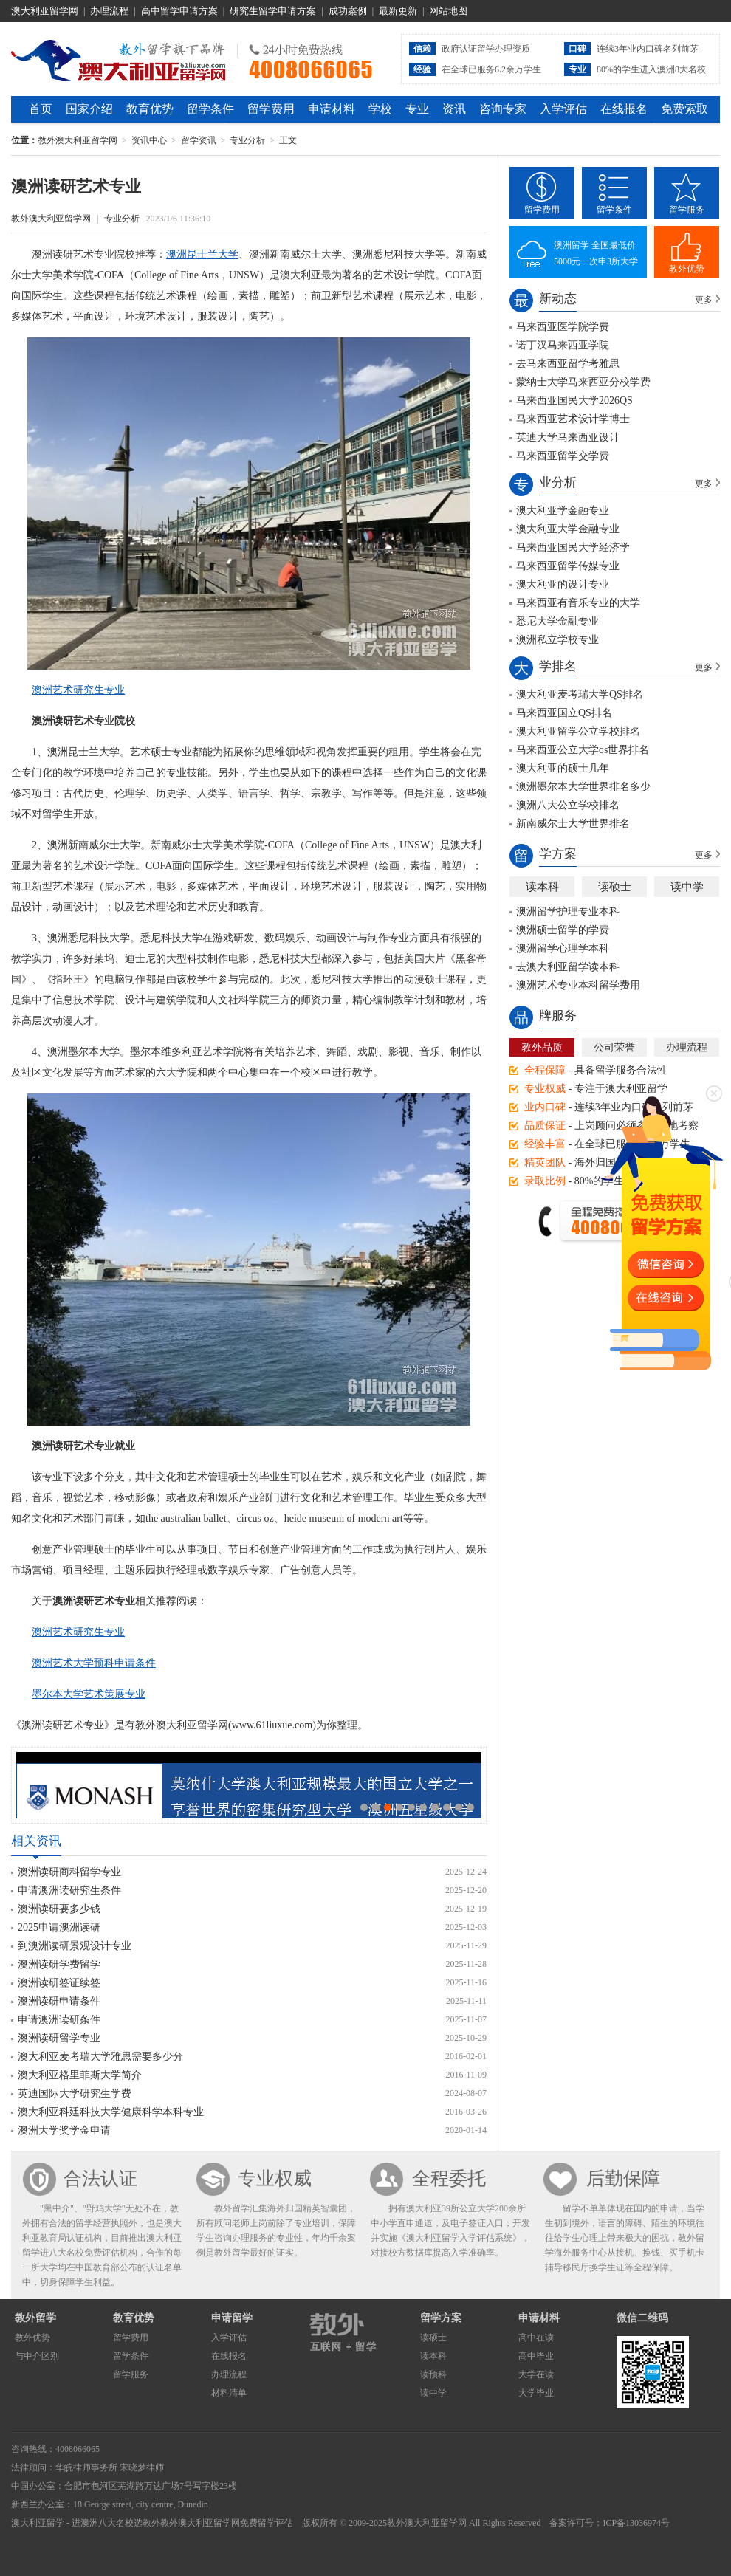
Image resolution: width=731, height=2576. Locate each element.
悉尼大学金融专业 (557, 621)
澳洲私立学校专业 (557, 639)
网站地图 (448, 10)
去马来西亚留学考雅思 (568, 363)
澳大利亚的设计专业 (562, 584)
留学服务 (686, 210)
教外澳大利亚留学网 (118, 58)
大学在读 (536, 2374)
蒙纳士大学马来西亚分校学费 (583, 382)
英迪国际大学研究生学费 (74, 2093)
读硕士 (614, 887)
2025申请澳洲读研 (59, 1927)
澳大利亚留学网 (44, 10)
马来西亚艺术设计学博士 (573, 419)
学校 (380, 109)
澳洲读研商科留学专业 (69, 1872)
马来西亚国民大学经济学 (573, 547)
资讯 (454, 109)
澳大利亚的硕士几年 (562, 768)
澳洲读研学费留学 (59, 1964)
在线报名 (624, 109)
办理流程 (109, 10)
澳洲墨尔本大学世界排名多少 (583, 786)
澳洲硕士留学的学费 (562, 929)
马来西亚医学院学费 (562, 326)
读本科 (542, 887)
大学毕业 (536, 2393)
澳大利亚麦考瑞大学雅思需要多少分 (100, 2056)
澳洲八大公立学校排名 (568, 805)
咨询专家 (502, 109)
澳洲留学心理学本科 (562, 948)
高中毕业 (536, 2356)
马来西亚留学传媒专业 (568, 565)
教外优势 (686, 269)
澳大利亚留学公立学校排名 (578, 731)
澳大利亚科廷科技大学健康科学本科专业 (111, 2112)
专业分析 (247, 140)
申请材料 (331, 109)
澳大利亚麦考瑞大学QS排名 (579, 694)
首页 (40, 109)
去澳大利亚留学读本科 (568, 966)
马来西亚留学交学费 (562, 455)
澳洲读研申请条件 (59, 2001)
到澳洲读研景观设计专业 (74, 1945)
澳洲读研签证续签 (59, 1982)
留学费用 (271, 109)
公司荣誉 (614, 1047)
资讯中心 (149, 140)
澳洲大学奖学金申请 (64, 2130)
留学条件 (210, 109)
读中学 (687, 887)
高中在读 (536, 2337)
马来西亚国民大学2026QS (574, 400)
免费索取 (684, 109)
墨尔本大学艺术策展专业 (88, 1694)
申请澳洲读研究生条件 (69, 1890)
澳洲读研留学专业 (59, 2038)
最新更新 (398, 10)
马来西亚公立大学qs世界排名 (582, 749)
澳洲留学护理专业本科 (568, 911)
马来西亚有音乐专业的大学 (578, 602)
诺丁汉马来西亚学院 (562, 345)
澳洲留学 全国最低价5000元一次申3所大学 (596, 253)
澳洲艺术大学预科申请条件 (94, 1663)
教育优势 (150, 109)
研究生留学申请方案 (273, 10)
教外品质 (542, 1047)
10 (470, 1807)
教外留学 (35, 2317)
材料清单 (229, 2393)
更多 (704, 300)
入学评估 (563, 109)
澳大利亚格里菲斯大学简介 (80, 2075)
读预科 (433, 2374)
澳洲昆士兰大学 (202, 254)
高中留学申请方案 (179, 10)
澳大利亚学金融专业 (562, 510)
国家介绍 (89, 109)
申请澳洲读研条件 (59, 2019)
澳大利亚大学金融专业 (568, 529)
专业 (417, 109)
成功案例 (348, 10)
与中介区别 (37, 2356)
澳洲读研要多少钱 (59, 1908)
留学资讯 (198, 140)
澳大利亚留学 (37, 2523)
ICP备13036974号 (636, 2523)
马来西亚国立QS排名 (564, 712)
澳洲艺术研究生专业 (78, 689)
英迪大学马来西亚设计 (568, 437)
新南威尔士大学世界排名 (573, 823)
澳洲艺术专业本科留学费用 (578, 985)
